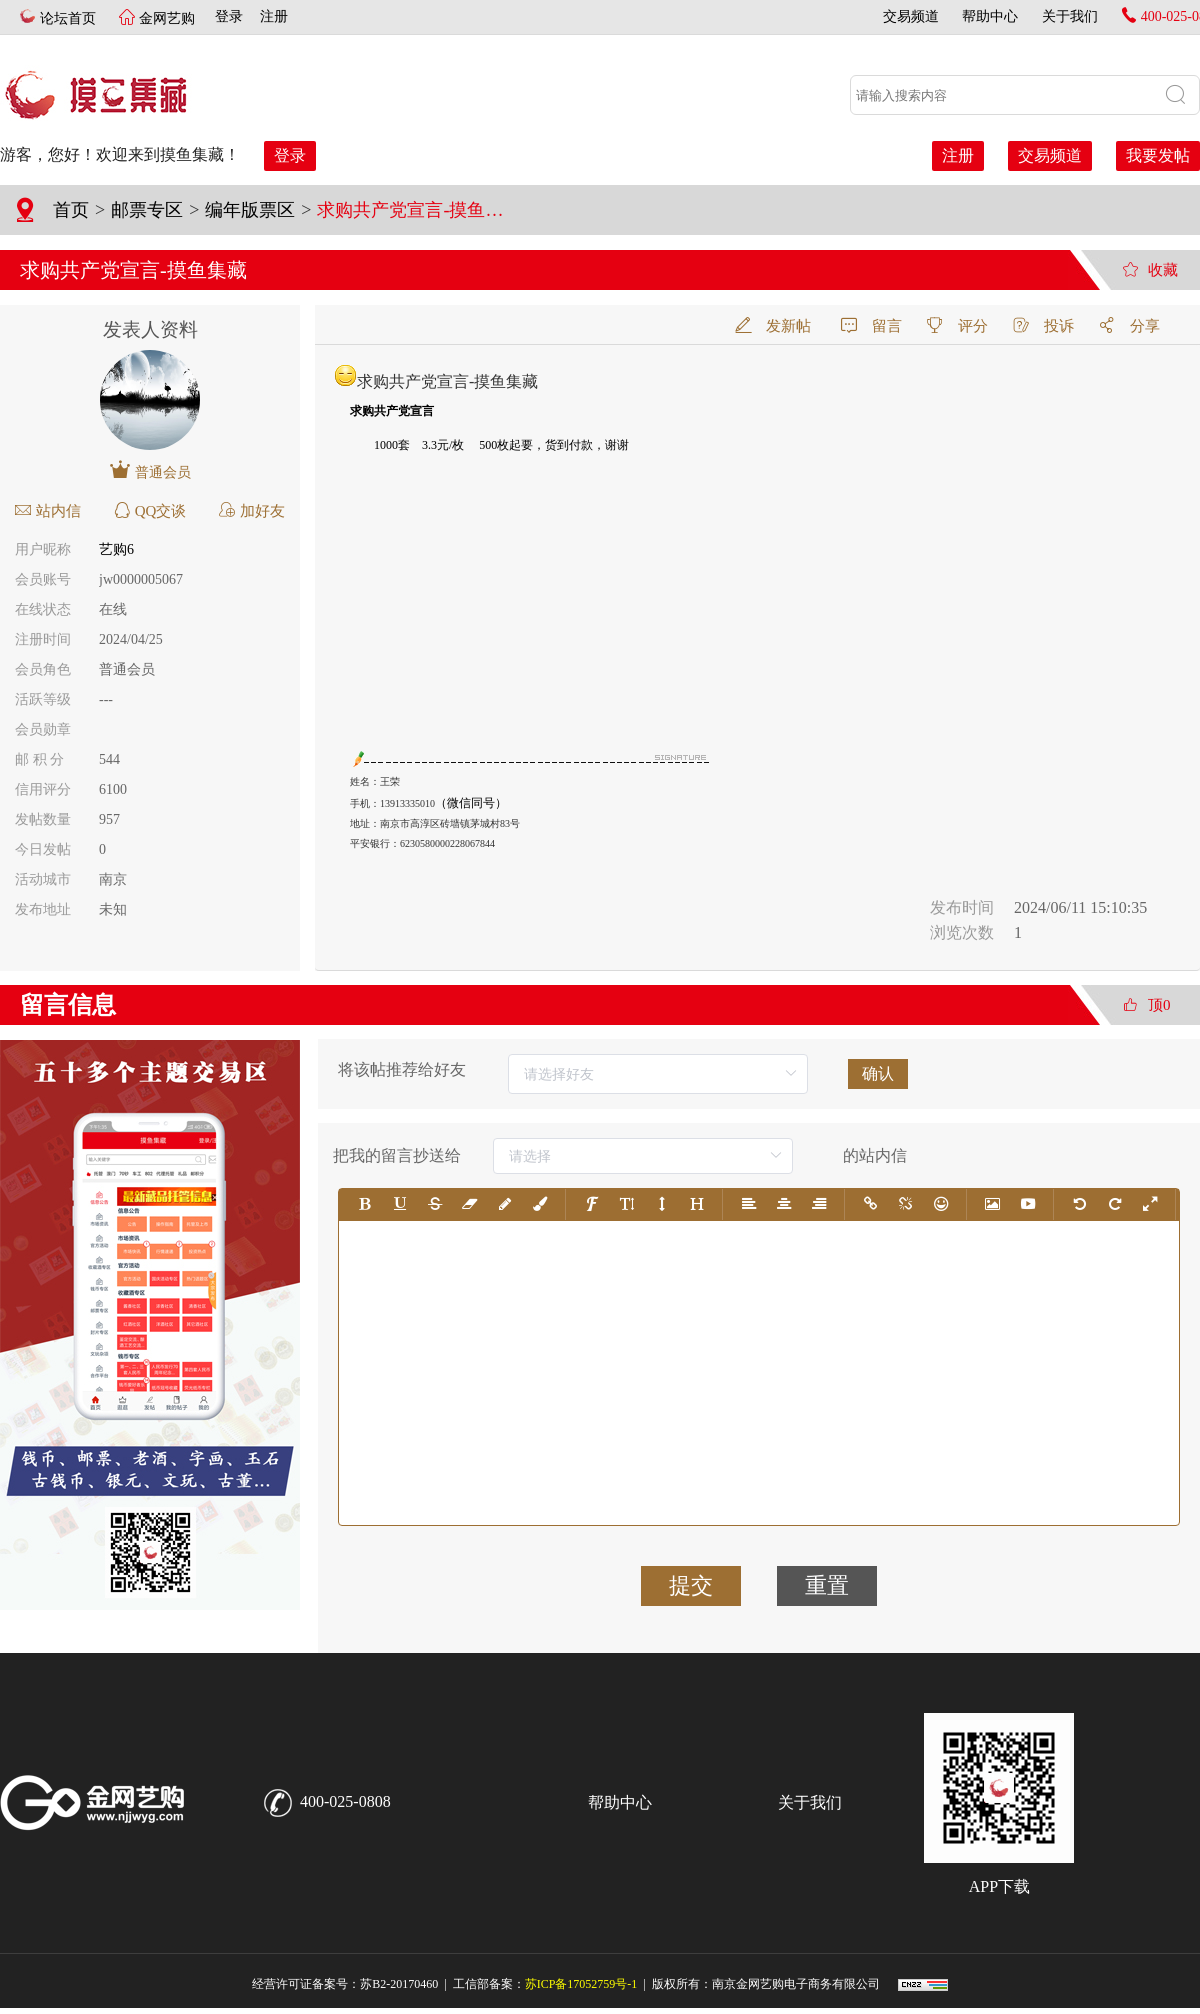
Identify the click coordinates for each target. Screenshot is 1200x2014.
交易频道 (911, 16)
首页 (71, 210)
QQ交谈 (150, 511)
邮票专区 (147, 210)
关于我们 (1070, 16)
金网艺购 (165, 18)
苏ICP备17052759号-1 (581, 1984)
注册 (267, 16)
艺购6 (116, 549)
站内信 (48, 511)
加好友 (252, 511)
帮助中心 (990, 16)
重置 (827, 1585)
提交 (691, 1585)
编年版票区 (250, 210)
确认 (878, 1073)
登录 (229, 16)
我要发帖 (1158, 155)
